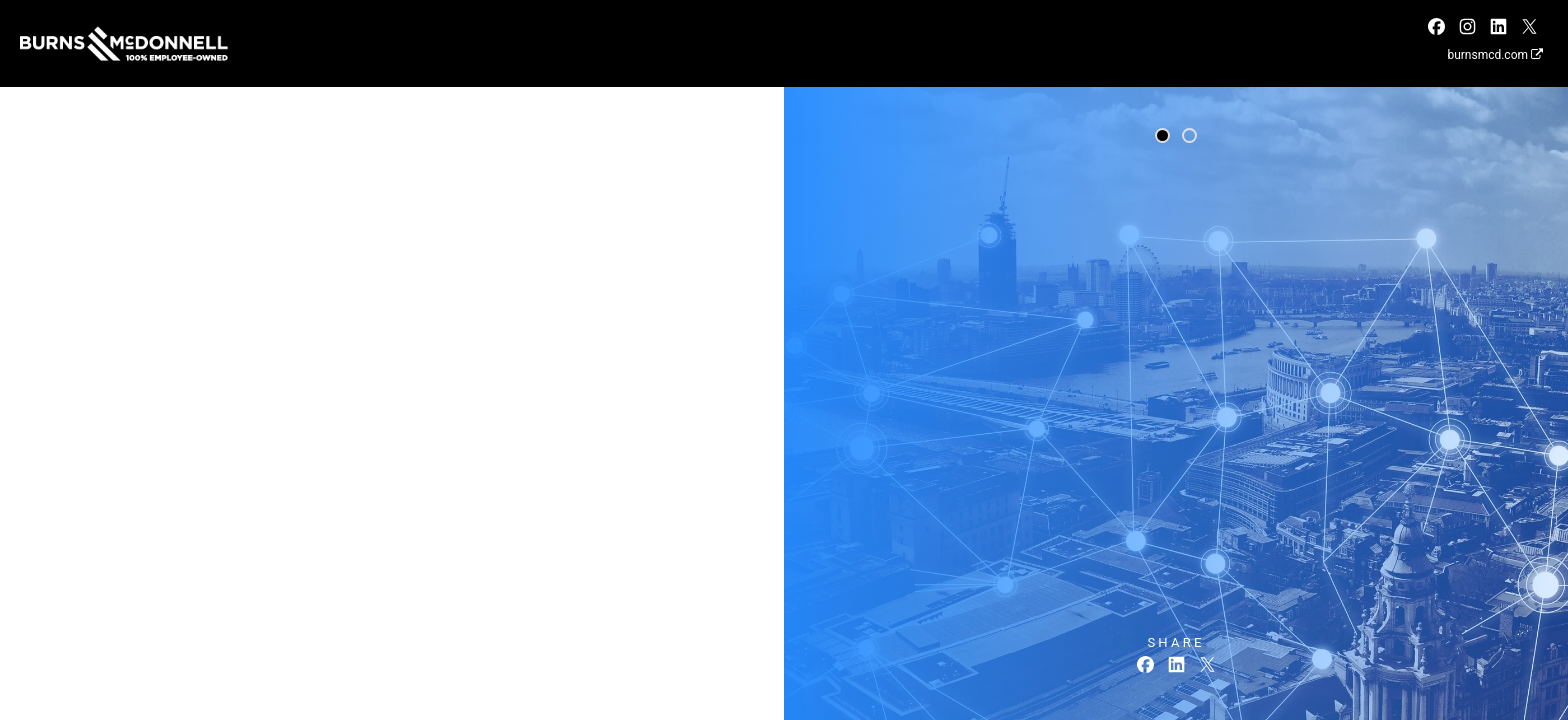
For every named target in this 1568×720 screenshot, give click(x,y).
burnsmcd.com (1495, 55)
